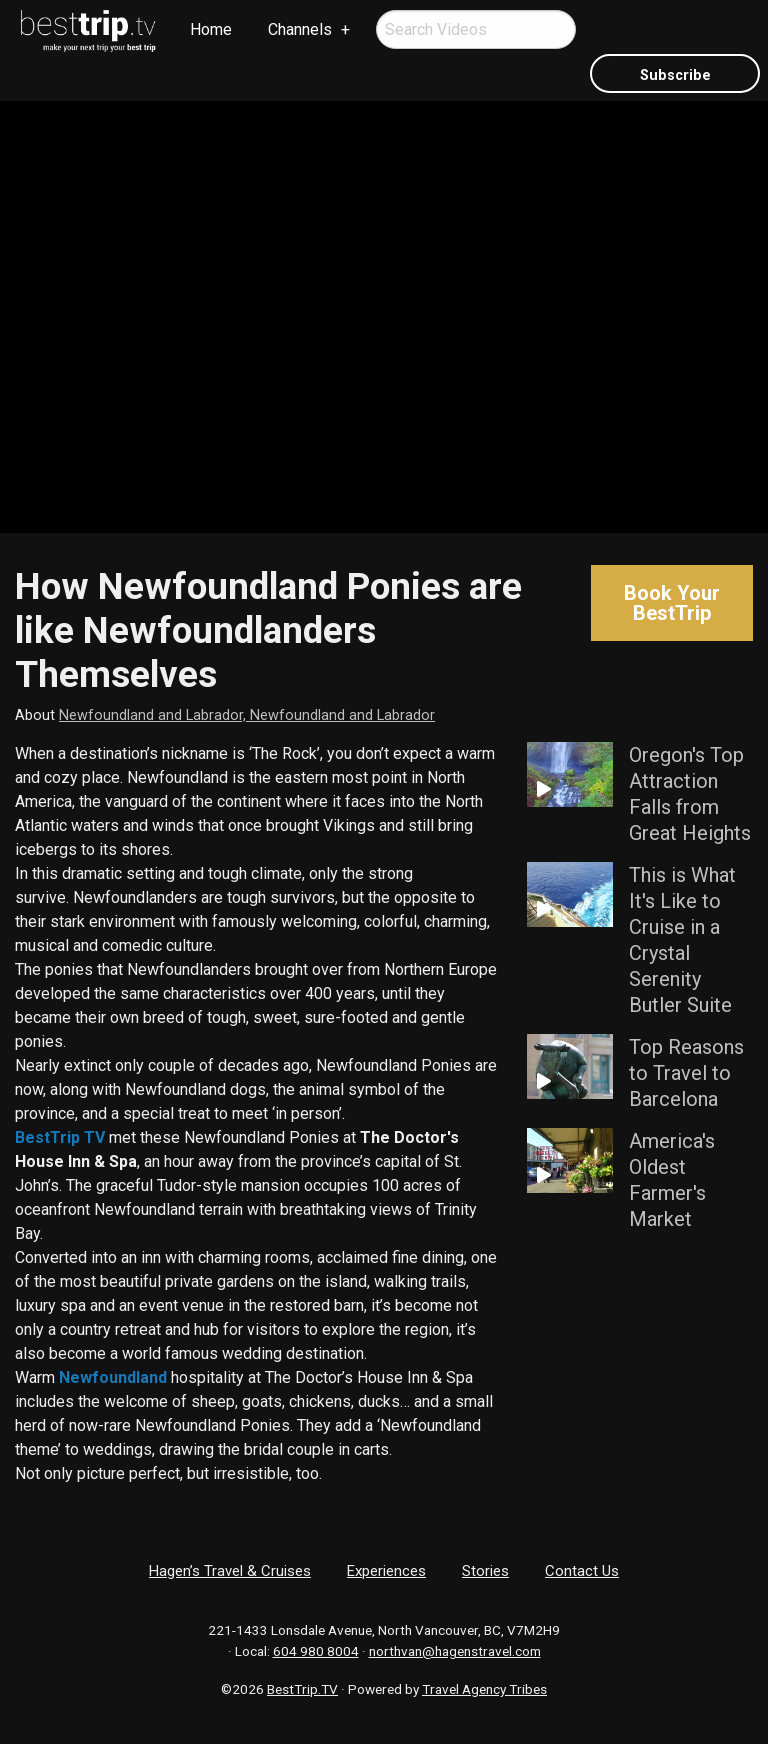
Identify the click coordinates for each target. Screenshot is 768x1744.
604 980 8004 (316, 1651)
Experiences (386, 1571)
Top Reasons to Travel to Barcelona (686, 1073)
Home (211, 29)
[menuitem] (89, 31)
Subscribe (675, 75)
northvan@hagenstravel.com (455, 1651)
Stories (485, 1571)
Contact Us (582, 1571)
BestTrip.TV (302, 1689)
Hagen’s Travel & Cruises (230, 1571)
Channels (300, 29)
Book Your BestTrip (672, 603)
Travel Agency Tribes (484, 1689)
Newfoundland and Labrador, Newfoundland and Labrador (247, 715)
